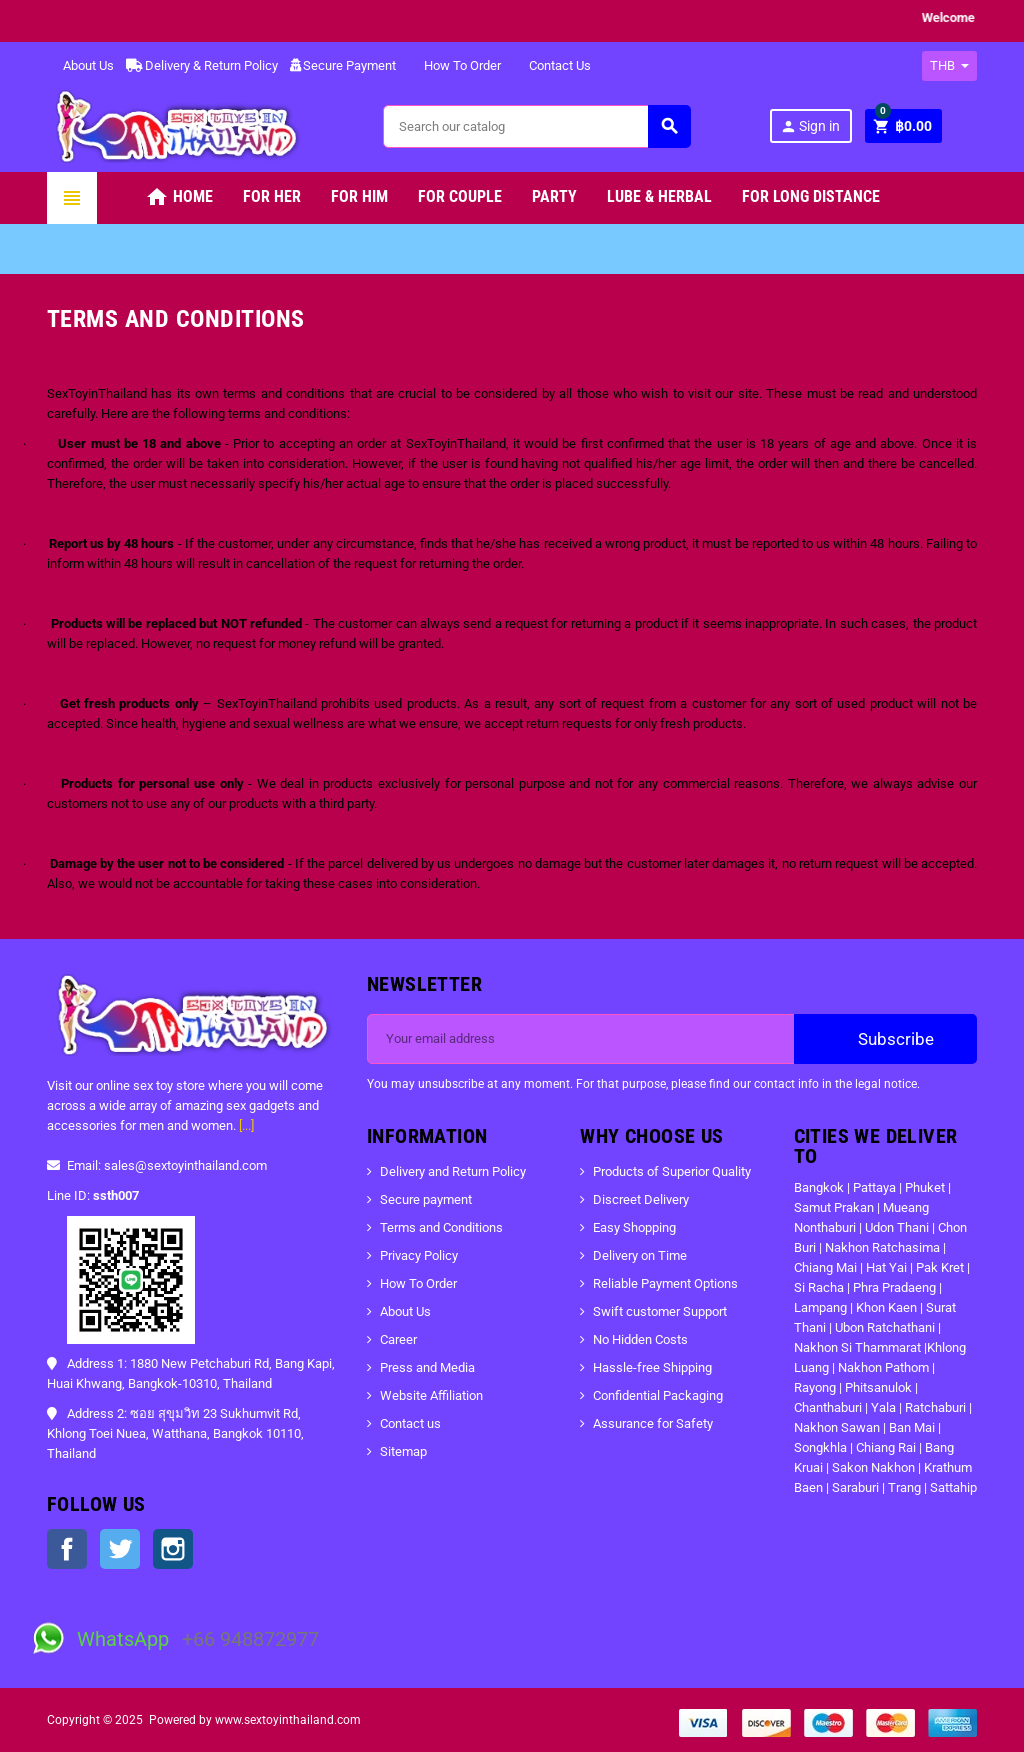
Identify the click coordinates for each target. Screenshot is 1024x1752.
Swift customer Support (660, 1311)
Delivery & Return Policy (202, 65)
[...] (246, 1125)
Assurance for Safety (653, 1423)
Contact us (410, 1423)
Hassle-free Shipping (652, 1367)
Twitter (120, 1549)
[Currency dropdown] (949, 66)
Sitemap (403, 1451)
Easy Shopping (634, 1227)
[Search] (536, 126)
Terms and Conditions (441, 1227)
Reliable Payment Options (665, 1283)
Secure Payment (343, 65)
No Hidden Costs (640, 1339)
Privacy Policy (419, 1255)
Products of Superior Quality (672, 1171)
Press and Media (427, 1367)
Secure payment (426, 1199)
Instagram (173, 1549)
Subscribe (885, 1039)
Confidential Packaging (658, 1395)
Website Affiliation (431, 1395)
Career (398, 1339)
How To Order (454, 65)
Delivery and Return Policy (453, 1171)
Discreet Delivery (641, 1199)
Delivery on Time (640, 1255)
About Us (80, 65)
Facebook (67, 1549)
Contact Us (552, 65)
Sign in (810, 126)
